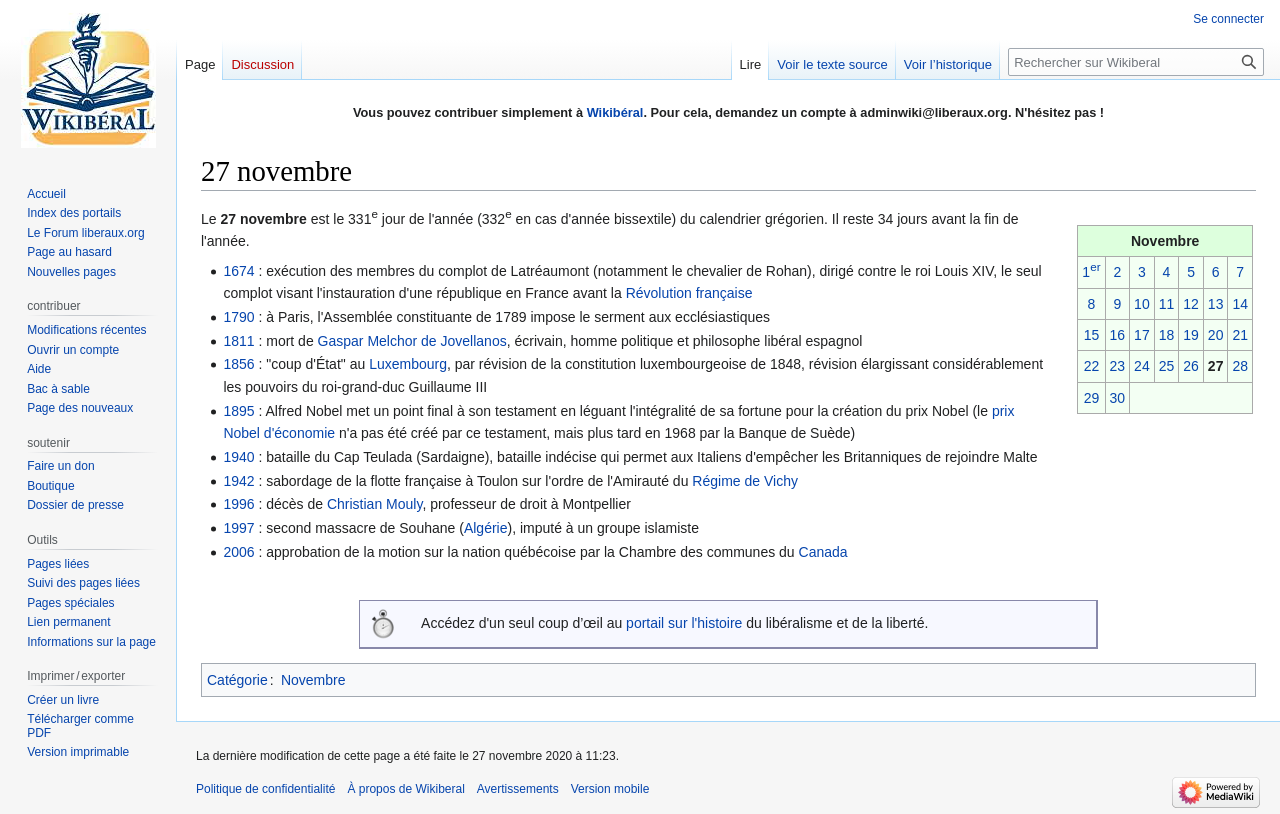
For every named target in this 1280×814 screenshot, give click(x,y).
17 (1142, 335)
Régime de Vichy (745, 481)
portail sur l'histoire (684, 623)
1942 (238, 481)
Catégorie (237, 680)
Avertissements (518, 789)
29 (1092, 398)
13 (1216, 304)
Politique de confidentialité (265, 789)
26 (1191, 366)
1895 (238, 411)
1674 (238, 271)
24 (1142, 366)
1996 (238, 504)
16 (1118, 335)
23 (1118, 366)
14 (1240, 304)
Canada (823, 552)
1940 (238, 457)
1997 (238, 528)
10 (1142, 304)
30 (1118, 398)
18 (1167, 335)
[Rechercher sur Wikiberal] (1136, 62)
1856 (238, 364)
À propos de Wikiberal (405, 789)
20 (1216, 335)
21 (1240, 335)
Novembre (313, 680)
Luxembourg (408, 364)
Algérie (486, 528)
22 (1092, 366)
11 (1167, 304)
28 (1240, 366)
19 (1191, 335)
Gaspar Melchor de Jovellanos (412, 341)
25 (1167, 366)
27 (1216, 366)
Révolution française (689, 293)
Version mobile (610, 789)
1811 (238, 341)
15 (1092, 335)
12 (1191, 304)
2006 (238, 552)
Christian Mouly (374, 504)
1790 (238, 317)
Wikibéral (615, 112)
